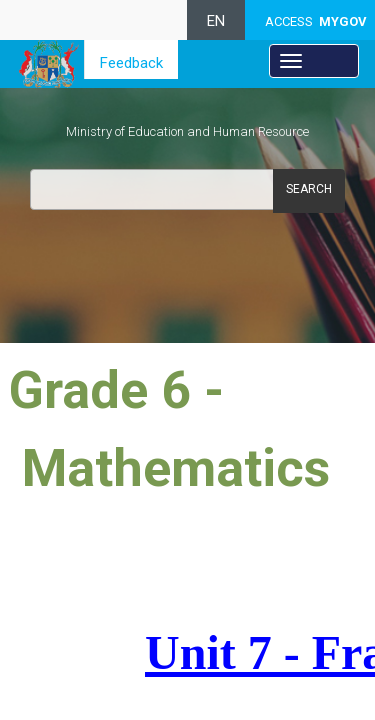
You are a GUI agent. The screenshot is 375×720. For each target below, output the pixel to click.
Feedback (131, 63)
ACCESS (316, 21)
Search (309, 189)
